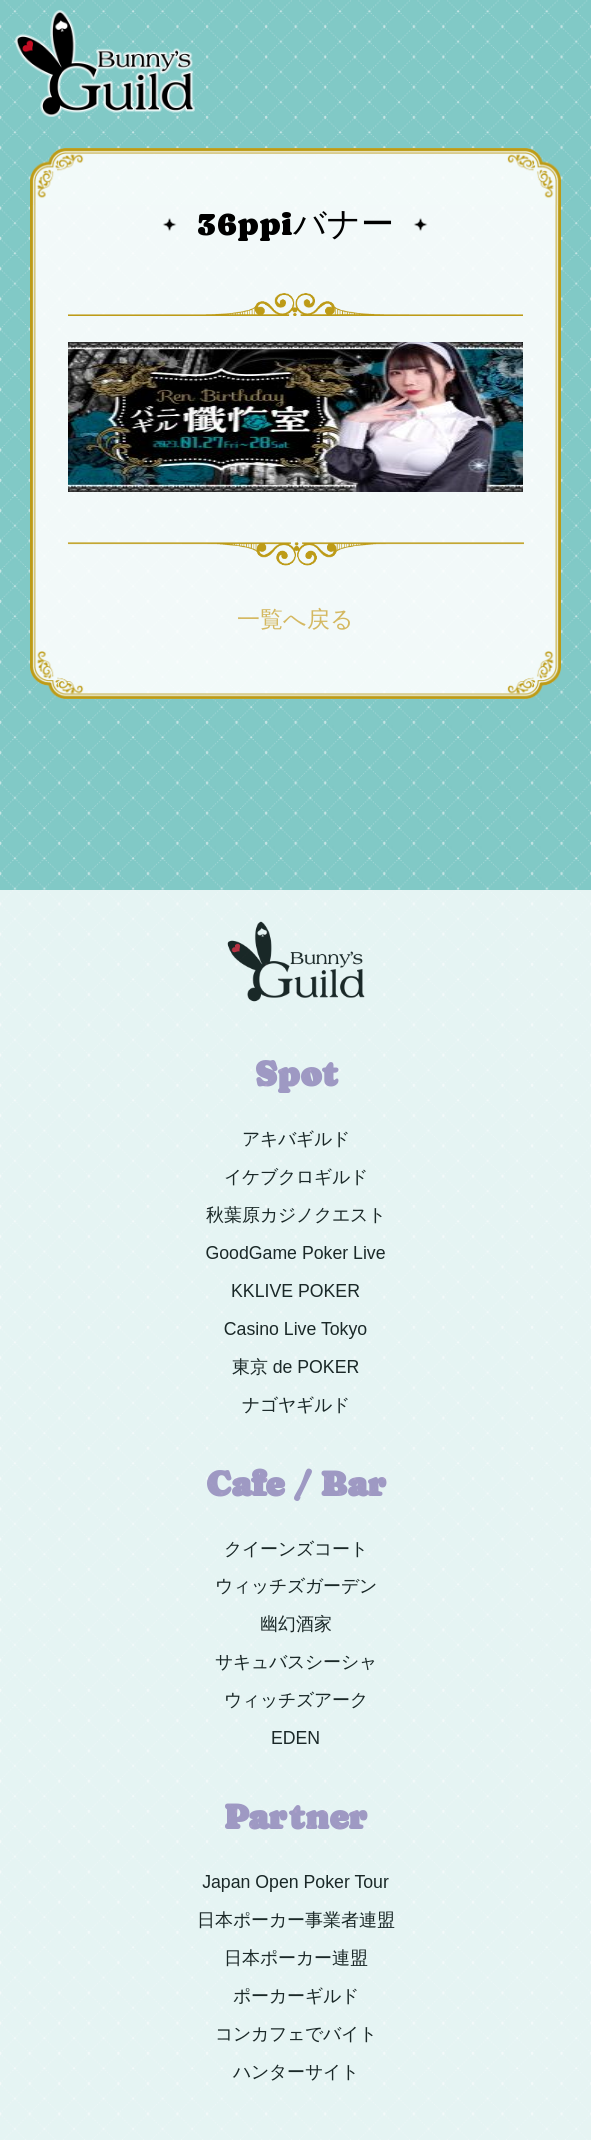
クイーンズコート (296, 1549)
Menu (553, 8)
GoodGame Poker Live (295, 1253)
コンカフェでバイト (296, 2034)
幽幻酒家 (296, 1624)
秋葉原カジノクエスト (296, 1215)
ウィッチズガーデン (296, 1586)
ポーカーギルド (296, 1996)
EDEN (295, 1738)
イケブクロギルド (296, 1177)
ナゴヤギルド (296, 1405)
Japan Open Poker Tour (295, 1882)
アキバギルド (296, 1139)
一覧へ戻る (295, 619)
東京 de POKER (296, 1367)
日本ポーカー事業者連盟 (296, 1920)
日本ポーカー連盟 (296, 1958)
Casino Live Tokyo (295, 1329)
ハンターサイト (296, 2072)
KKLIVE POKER (295, 1291)
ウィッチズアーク (296, 1700)
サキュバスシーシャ (296, 1662)
